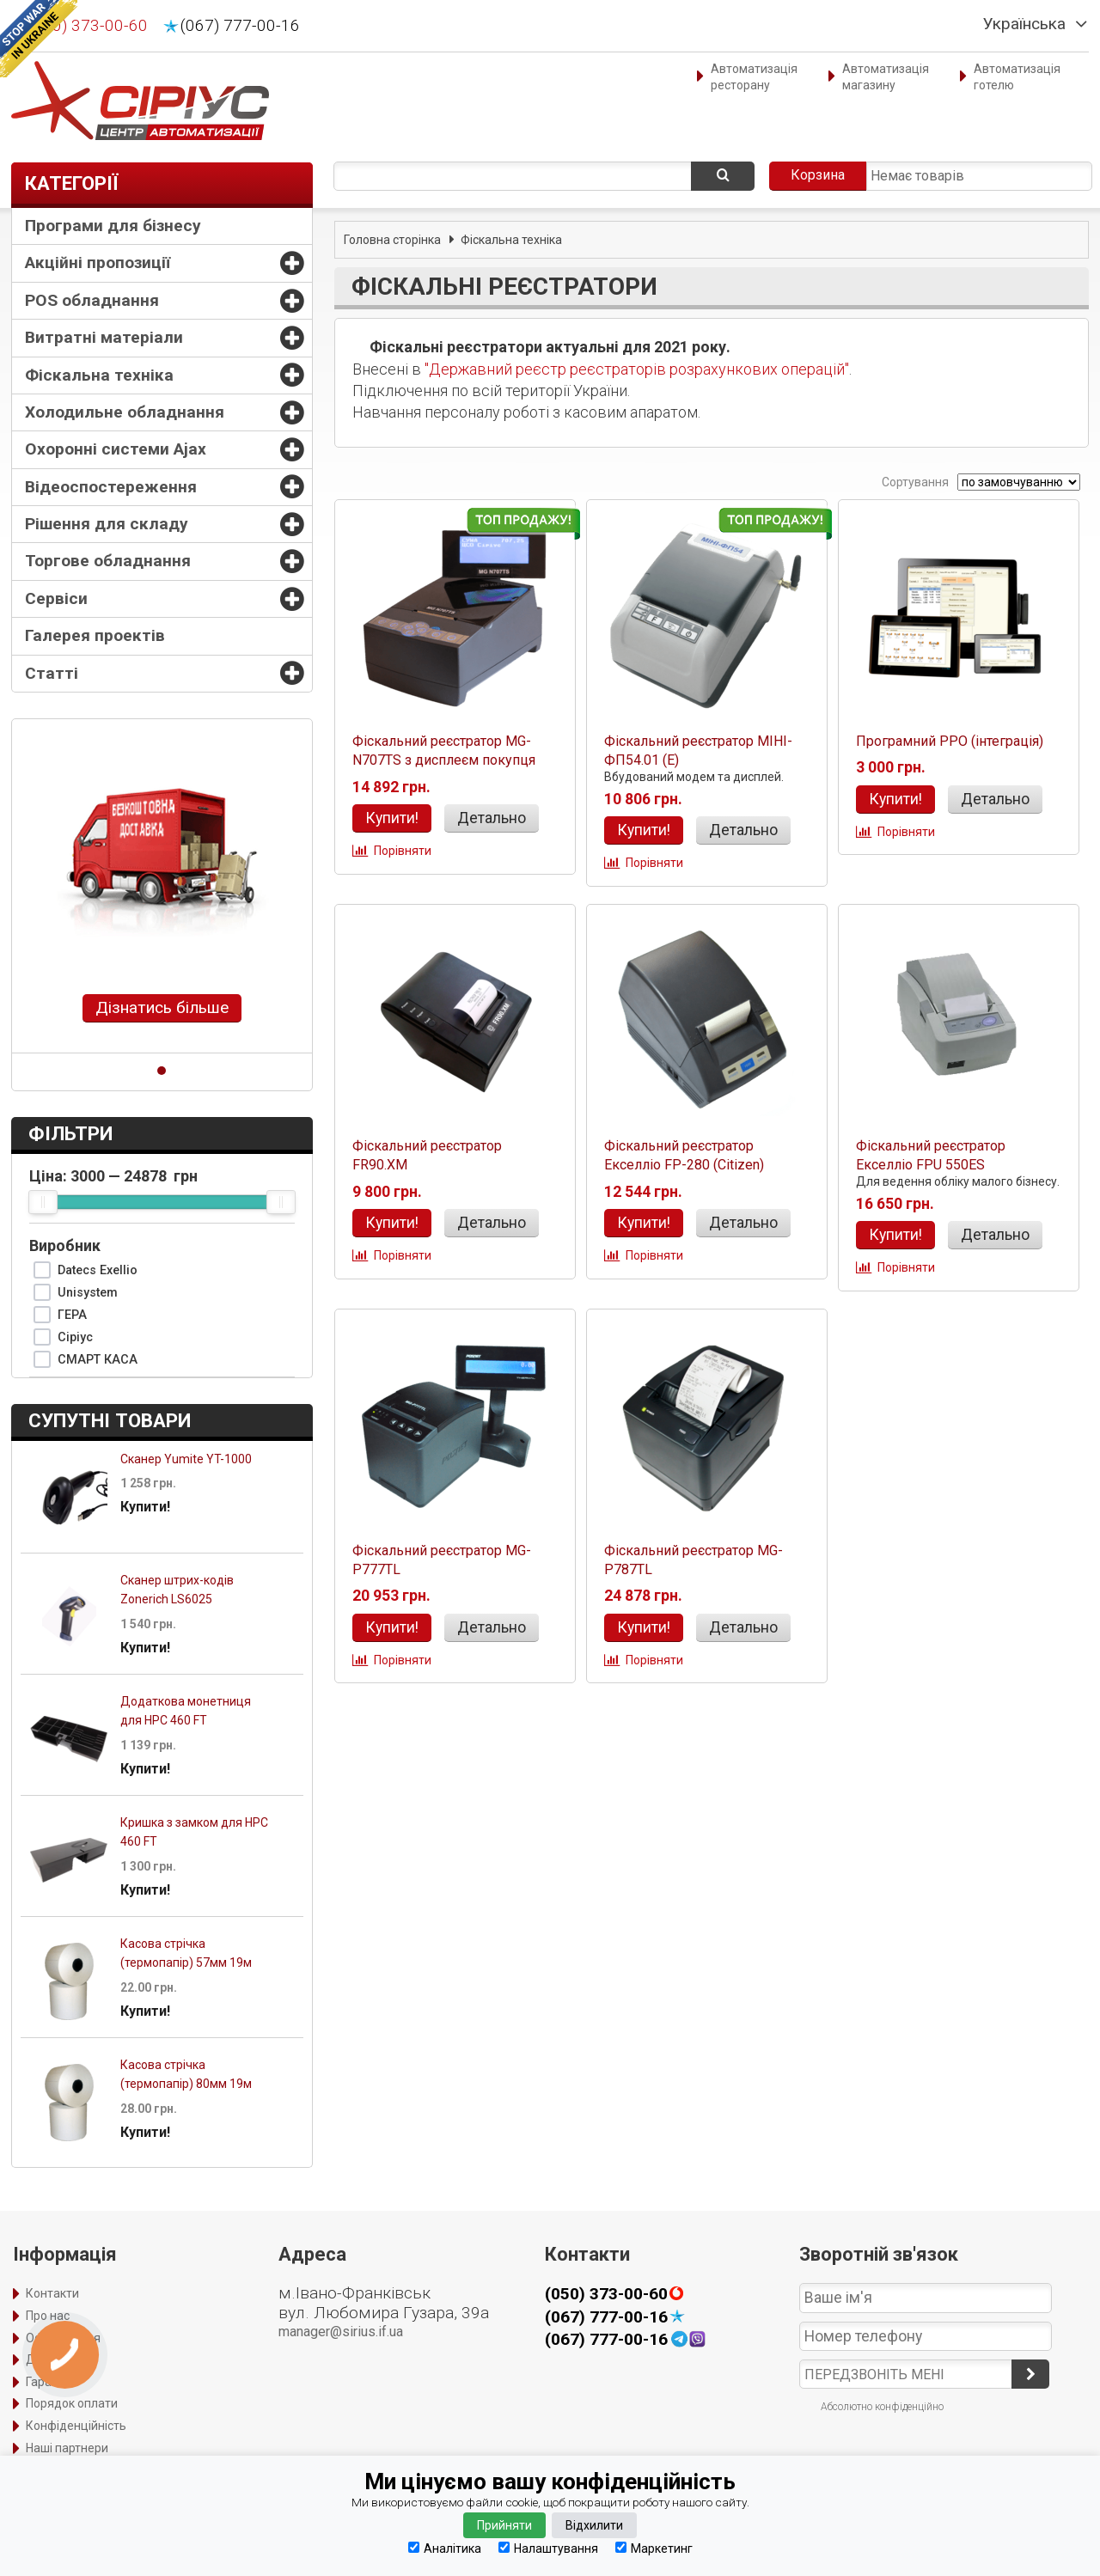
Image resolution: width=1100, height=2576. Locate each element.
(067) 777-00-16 (240, 25)
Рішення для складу (106, 524)
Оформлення (63, 2338)
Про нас (48, 2316)
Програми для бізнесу (113, 225)
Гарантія (50, 2382)
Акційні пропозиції (97, 262)
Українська (1024, 24)
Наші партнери (67, 2448)
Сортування (914, 482)
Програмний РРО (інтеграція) (949, 741)
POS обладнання (92, 300)
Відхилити (594, 2525)
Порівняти (402, 851)
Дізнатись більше (162, 1007)
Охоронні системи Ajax (115, 449)
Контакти (52, 2293)
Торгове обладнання (108, 561)
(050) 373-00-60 (88, 25)
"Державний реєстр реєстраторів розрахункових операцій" (637, 369)
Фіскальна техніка (99, 375)
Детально (491, 818)
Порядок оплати (72, 2403)
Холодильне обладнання (124, 412)
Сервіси (56, 598)
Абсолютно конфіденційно (882, 2407)
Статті (51, 673)
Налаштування (548, 2548)
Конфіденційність (76, 2426)
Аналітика (444, 2548)
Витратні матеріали (104, 337)
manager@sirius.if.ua (340, 2331)
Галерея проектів (95, 635)
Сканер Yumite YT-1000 (186, 1459)
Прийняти (504, 2525)
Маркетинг (654, 2548)
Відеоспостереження (111, 487)
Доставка (54, 2359)
